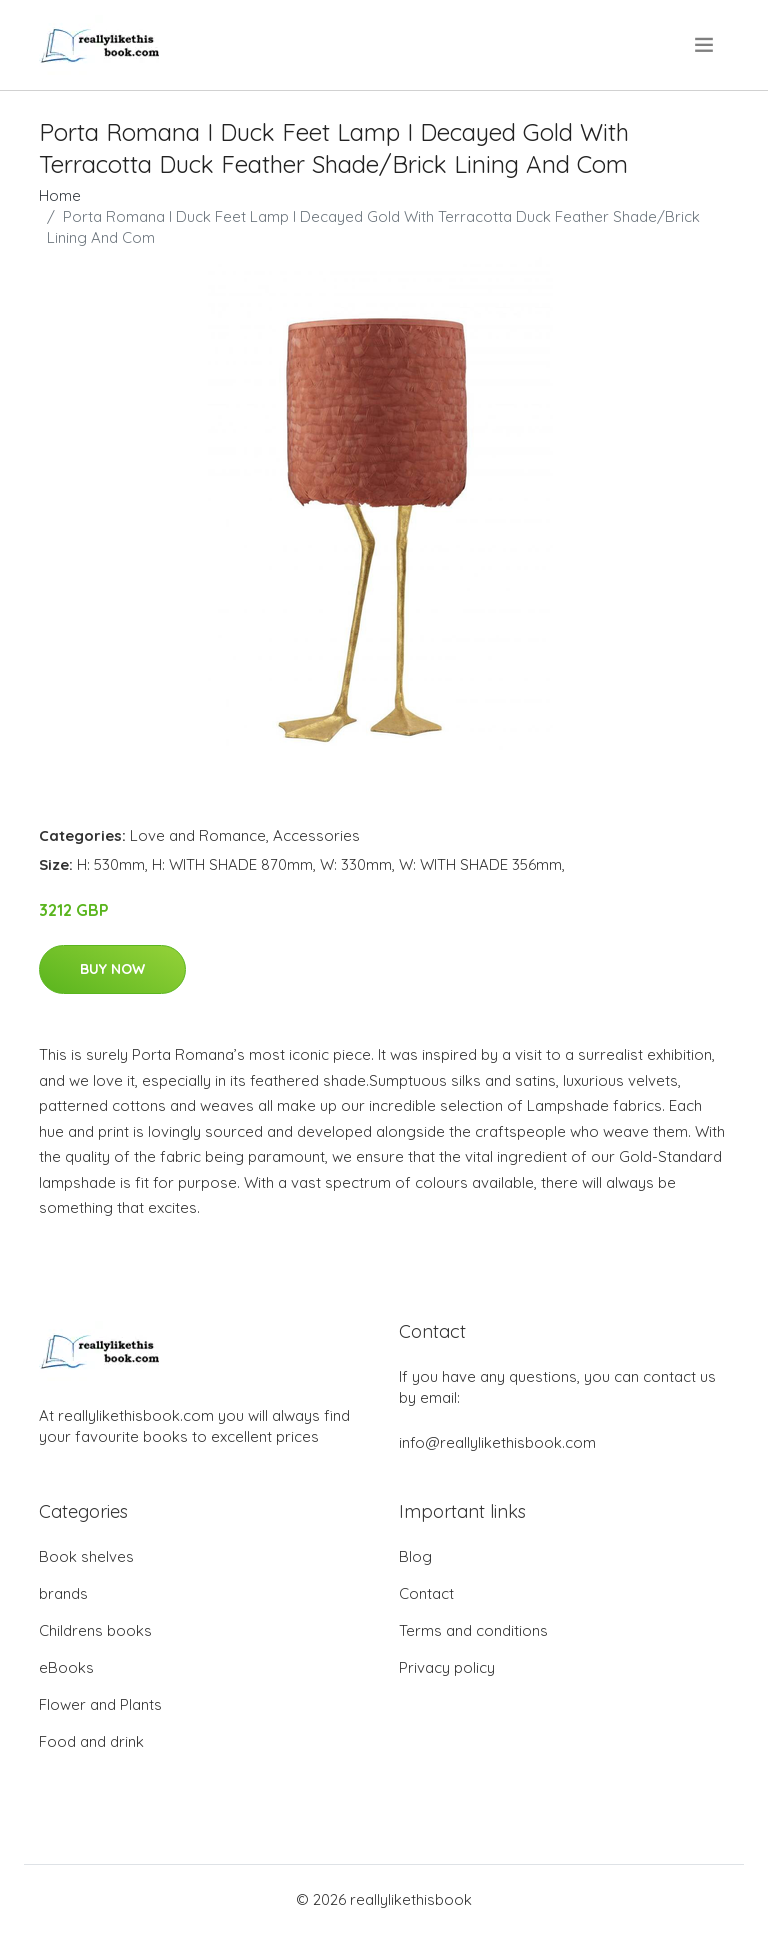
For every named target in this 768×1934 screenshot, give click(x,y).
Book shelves (86, 1556)
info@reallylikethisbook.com (497, 1442)
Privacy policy (447, 1667)
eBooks (66, 1667)
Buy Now (112, 969)
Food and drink (91, 1741)
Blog (415, 1556)
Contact (426, 1593)
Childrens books (95, 1630)
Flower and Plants (100, 1704)
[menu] (705, 45)
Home (60, 195)
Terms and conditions (473, 1630)
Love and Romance (198, 835)
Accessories (316, 835)
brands (63, 1593)
